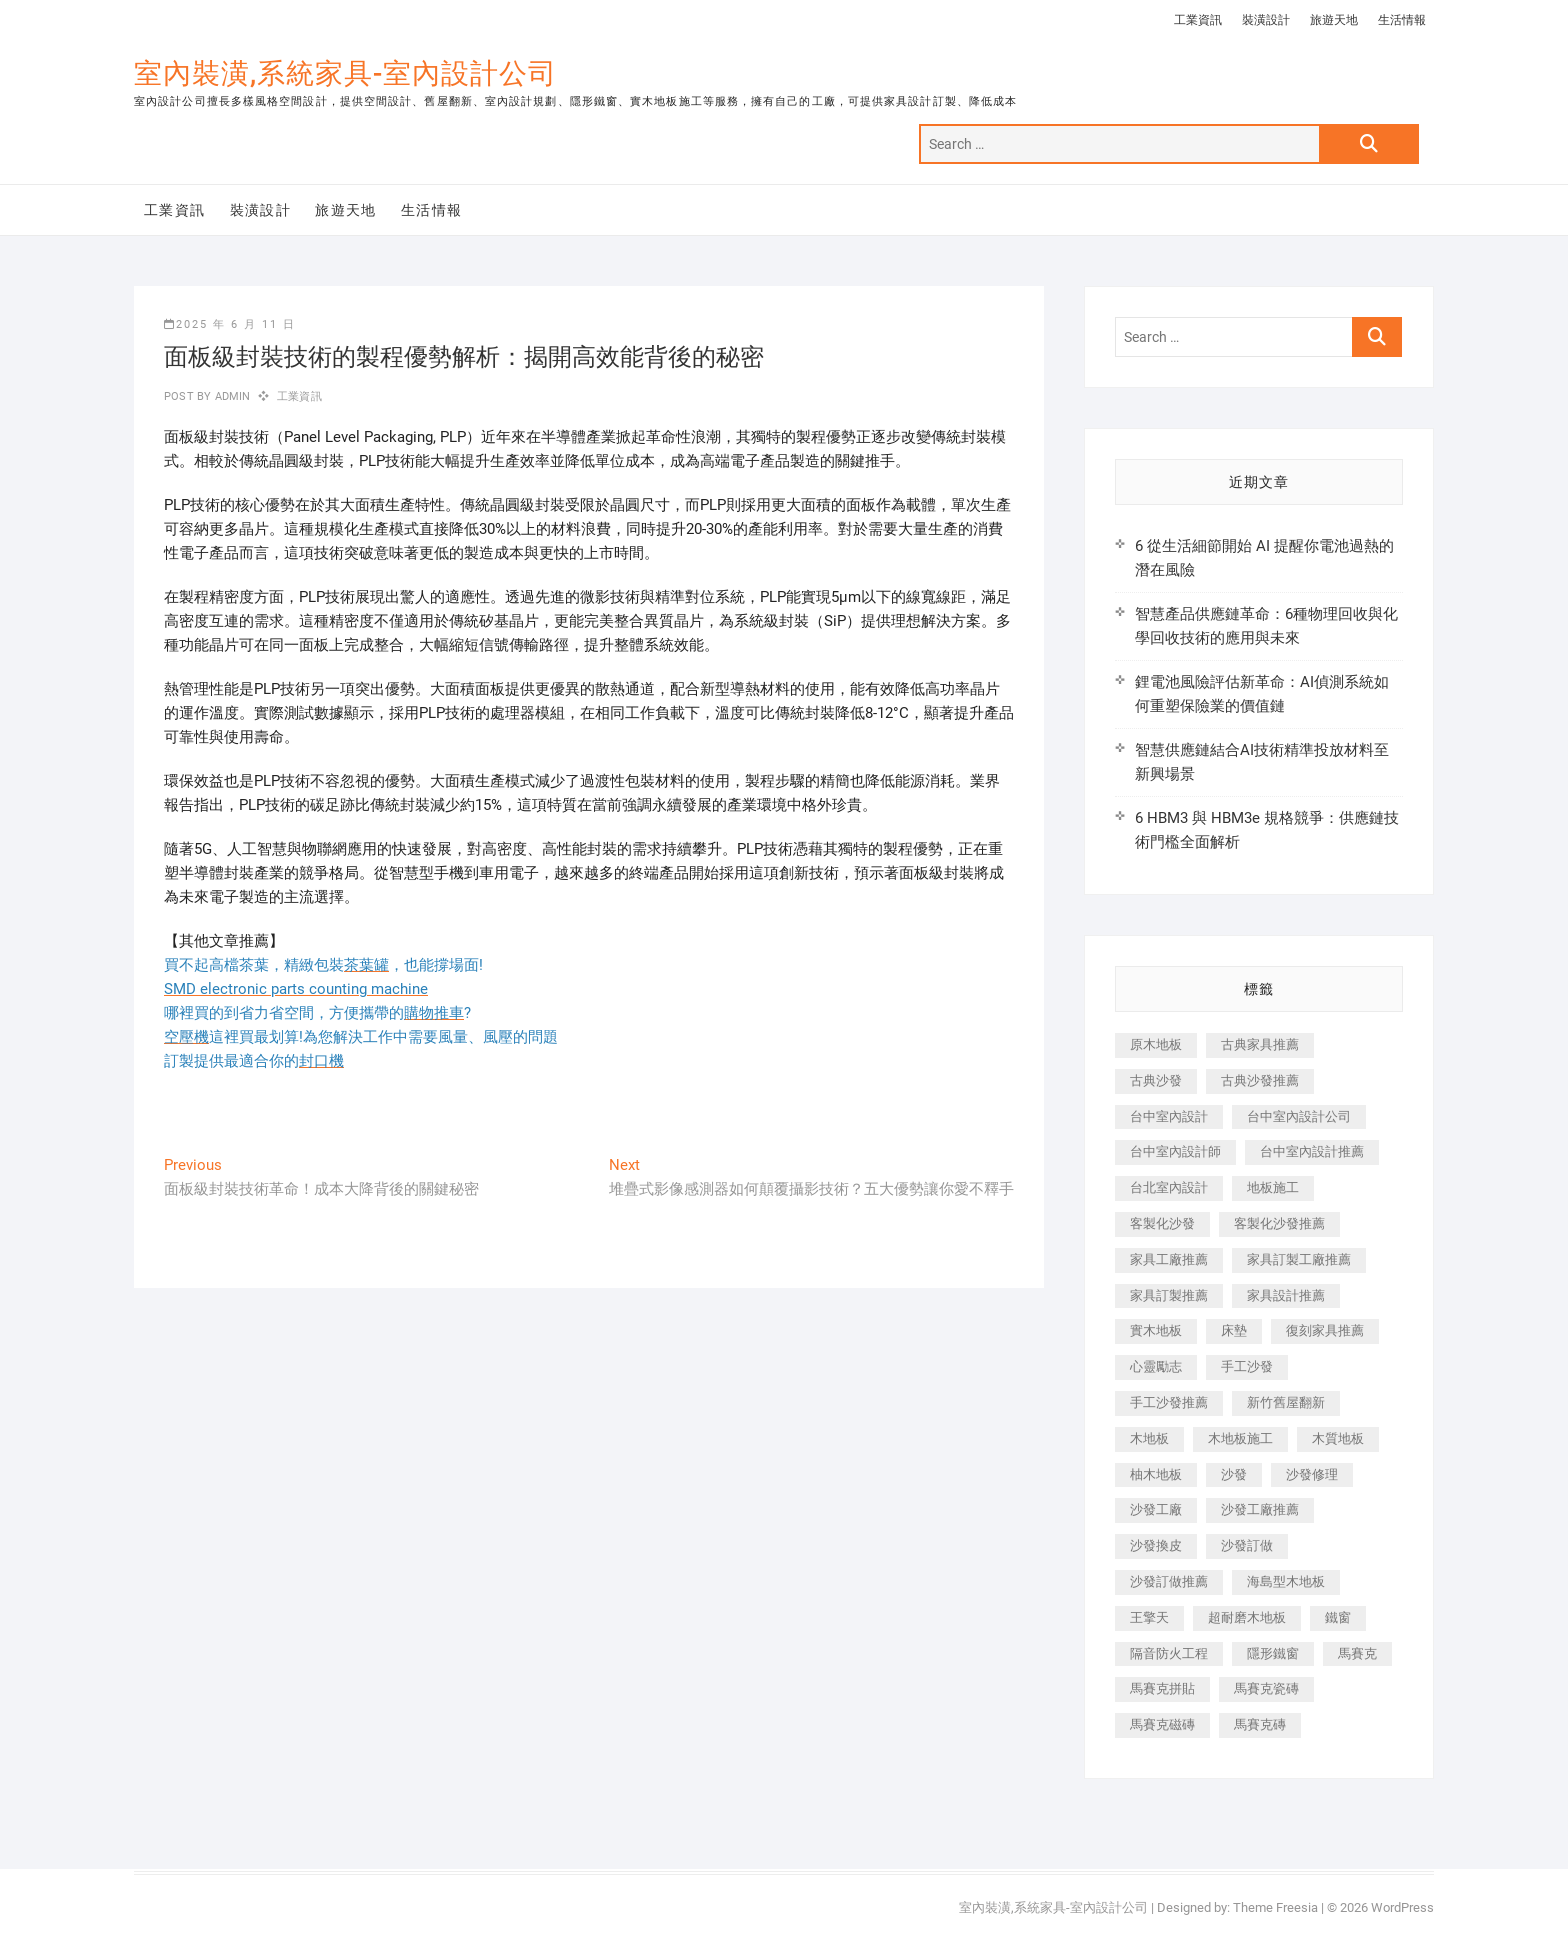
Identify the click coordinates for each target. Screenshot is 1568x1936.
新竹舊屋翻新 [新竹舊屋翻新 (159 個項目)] (1286, 1402)
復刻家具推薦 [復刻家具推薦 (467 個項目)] (1325, 1330)
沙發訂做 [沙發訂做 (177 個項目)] (1247, 1545)
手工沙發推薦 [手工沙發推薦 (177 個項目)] (1169, 1402)
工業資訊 (1198, 20)
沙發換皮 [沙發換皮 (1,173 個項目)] (1156, 1545)
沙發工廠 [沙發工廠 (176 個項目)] (1156, 1509)
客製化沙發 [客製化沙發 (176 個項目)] (1162, 1223)
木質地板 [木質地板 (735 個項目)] (1338, 1438)
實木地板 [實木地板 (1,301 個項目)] (1156, 1330)
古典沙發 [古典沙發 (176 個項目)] (1156, 1080)
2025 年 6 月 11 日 (230, 324)
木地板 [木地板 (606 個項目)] (1149, 1438)
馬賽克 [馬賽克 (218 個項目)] (1357, 1653)
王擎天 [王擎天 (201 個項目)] (1149, 1617)
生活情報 (1402, 20)
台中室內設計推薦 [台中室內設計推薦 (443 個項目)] (1312, 1151)
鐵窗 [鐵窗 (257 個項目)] (1338, 1617)
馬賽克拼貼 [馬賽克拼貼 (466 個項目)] (1162, 1688)
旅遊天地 (1334, 20)
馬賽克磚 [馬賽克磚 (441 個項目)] (1260, 1724)
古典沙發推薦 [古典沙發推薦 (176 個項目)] (1260, 1080)
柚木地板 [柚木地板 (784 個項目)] (1156, 1474)
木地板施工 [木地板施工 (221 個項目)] (1240, 1438)
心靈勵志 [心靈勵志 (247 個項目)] (1156, 1366)
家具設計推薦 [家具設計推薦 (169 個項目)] (1286, 1295)
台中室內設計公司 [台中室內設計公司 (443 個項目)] (1299, 1116)
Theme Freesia (1275, 1907)
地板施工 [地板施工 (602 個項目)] (1273, 1187)
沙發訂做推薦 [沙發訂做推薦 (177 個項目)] (1169, 1581)
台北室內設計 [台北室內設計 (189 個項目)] (1169, 1187)
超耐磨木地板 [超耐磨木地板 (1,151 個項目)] (1247, 1617)
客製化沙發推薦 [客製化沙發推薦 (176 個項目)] (1279, 1223)
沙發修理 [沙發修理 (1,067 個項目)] (1312, 1474)
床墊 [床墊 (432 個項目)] (1234, 1330)
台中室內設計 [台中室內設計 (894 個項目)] (1169, 1116)
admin (230, 396)
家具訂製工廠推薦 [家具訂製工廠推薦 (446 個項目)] (1299, 1259)
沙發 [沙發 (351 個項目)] (1234, 1474)
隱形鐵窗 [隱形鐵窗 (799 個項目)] (1273, 1653)
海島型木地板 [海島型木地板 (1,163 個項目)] (1286, 1581)
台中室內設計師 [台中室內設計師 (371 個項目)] (1175, 1151)
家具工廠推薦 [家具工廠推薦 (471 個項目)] (1169, 1259)
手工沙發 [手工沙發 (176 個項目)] (1247, 1366)
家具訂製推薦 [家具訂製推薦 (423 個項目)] (1169, 1295)
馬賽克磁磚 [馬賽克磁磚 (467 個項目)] (1162, 1724)
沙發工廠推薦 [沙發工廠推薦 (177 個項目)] (1260, 1509)
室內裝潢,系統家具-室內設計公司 (345, 73)
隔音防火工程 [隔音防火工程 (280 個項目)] (1169, 1653)
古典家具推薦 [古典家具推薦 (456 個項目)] (1260, 1044)
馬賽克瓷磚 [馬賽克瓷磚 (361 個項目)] (1266, 1688)
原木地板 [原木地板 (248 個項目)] (1156, 1044)
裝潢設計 (1266, 20)
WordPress (1402, 1907)
